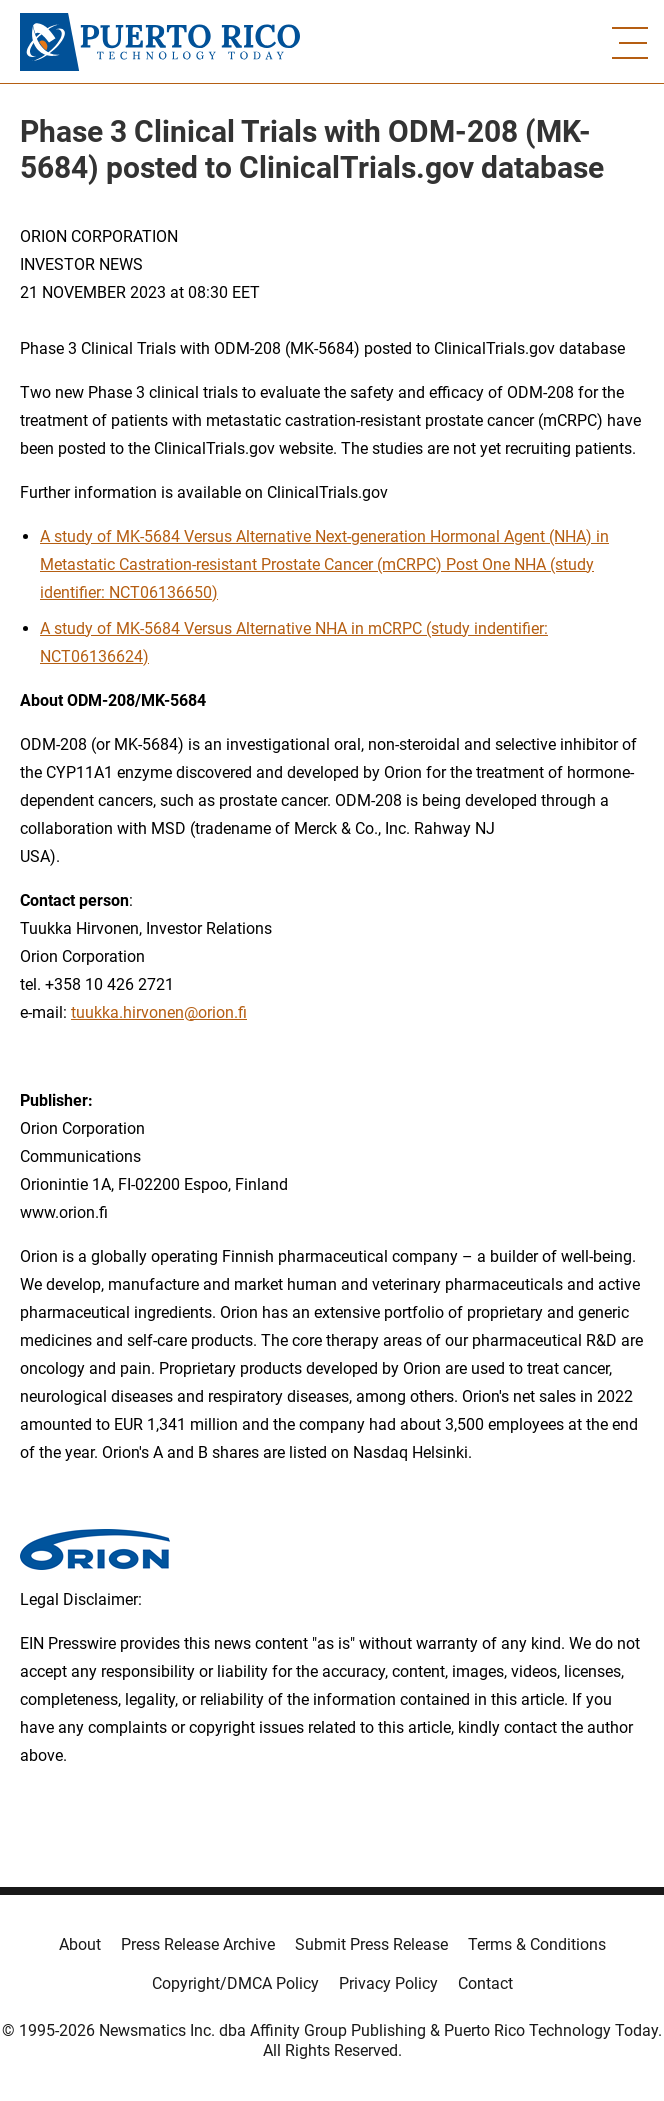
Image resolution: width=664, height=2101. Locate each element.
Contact (485, 1983)
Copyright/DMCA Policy (235, 1983)
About (80, 1944)
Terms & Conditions (537, 1944)
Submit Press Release (371, 1944)
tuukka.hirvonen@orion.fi (159, 1012)
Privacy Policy (388, 1983)
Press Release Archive (198, 1944)
